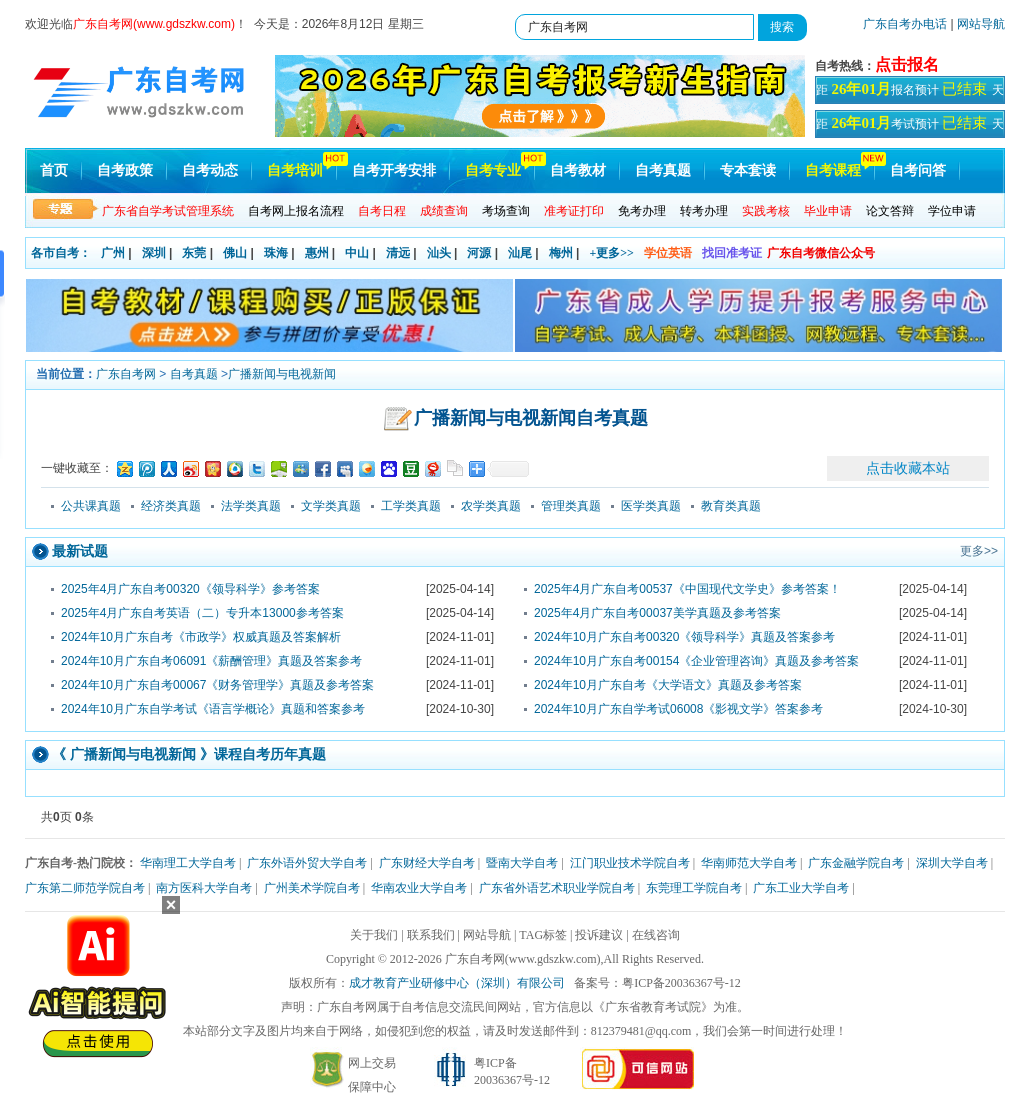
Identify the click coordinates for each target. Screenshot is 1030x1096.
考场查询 (506, 211)
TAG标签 (543, 935)
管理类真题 (571, 506)
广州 (113, 253)
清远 (398, 253)
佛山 (235, 253)
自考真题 (663, 170)
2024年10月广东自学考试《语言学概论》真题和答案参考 (213, 709)
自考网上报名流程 (296, 211)
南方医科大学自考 (204, 888)
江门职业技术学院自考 (630, 863)
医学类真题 (651, 506)
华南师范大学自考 (749, 863)
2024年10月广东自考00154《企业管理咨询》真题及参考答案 (696, 661)
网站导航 (981, 24)
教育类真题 (731, 506)
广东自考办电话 (905, 24)
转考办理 (704, 211)
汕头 (439, 253)
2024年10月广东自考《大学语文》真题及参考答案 (668, 685)
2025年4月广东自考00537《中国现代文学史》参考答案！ (687, 589)
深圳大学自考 (952, 863)
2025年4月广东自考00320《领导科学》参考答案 (190, 589)
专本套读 (748, 170)
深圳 (154, 253)
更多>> (979, 551)
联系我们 (431, 935)
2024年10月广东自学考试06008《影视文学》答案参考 (678, 709)
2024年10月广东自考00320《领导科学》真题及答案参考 (684, 637)
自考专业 (493, 170)
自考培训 (295, 170)
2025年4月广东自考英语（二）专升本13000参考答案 (202, 613)
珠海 (276, 253)
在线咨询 (656, 935)
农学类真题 (491, 506)
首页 (54, 170)
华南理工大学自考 (188, 863)
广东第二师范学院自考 (85, 888)
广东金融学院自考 (856, 863)
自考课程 (833, 170)
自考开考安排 (394, 170)
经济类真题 (171, 506)
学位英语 (668, 253)
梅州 (561, 253)
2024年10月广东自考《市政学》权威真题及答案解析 (201, 637)
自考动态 (210, 170)
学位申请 (952, 211)
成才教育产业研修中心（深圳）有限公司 (457, 983)
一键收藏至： (77, 468)
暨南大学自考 (522, 863)
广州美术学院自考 (312, 888)
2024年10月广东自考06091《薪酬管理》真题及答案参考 (211, 661)
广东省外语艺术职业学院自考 (557, 888)
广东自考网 (126, 374)
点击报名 (907, 64)
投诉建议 (599, 935)
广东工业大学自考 (801, 888)
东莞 (194, 253)
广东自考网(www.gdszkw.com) (523, 959)
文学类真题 (331, 506)
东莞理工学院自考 (694, 888)
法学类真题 (251, 506)
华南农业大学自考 (419, 888)
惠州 (317, 253)
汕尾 (520, 253)
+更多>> (611, 253)
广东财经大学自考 (427, 863)
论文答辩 (890, 211)
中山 (357, 253)
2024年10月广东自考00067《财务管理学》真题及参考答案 (217, 685)
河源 (479, 253)
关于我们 (374, 935)
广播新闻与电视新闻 (282, 374)
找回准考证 (732, 253)
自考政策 (125, 170)
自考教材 (578, 170)
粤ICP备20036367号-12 (681, 983)
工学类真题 (411, 506)
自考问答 (918, 170)
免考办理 (642, 211)
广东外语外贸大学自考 (307, 863)
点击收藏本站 (908, 468)
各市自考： (61, 253)
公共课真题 (91, 506)
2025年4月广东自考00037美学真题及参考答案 (657, 613)
